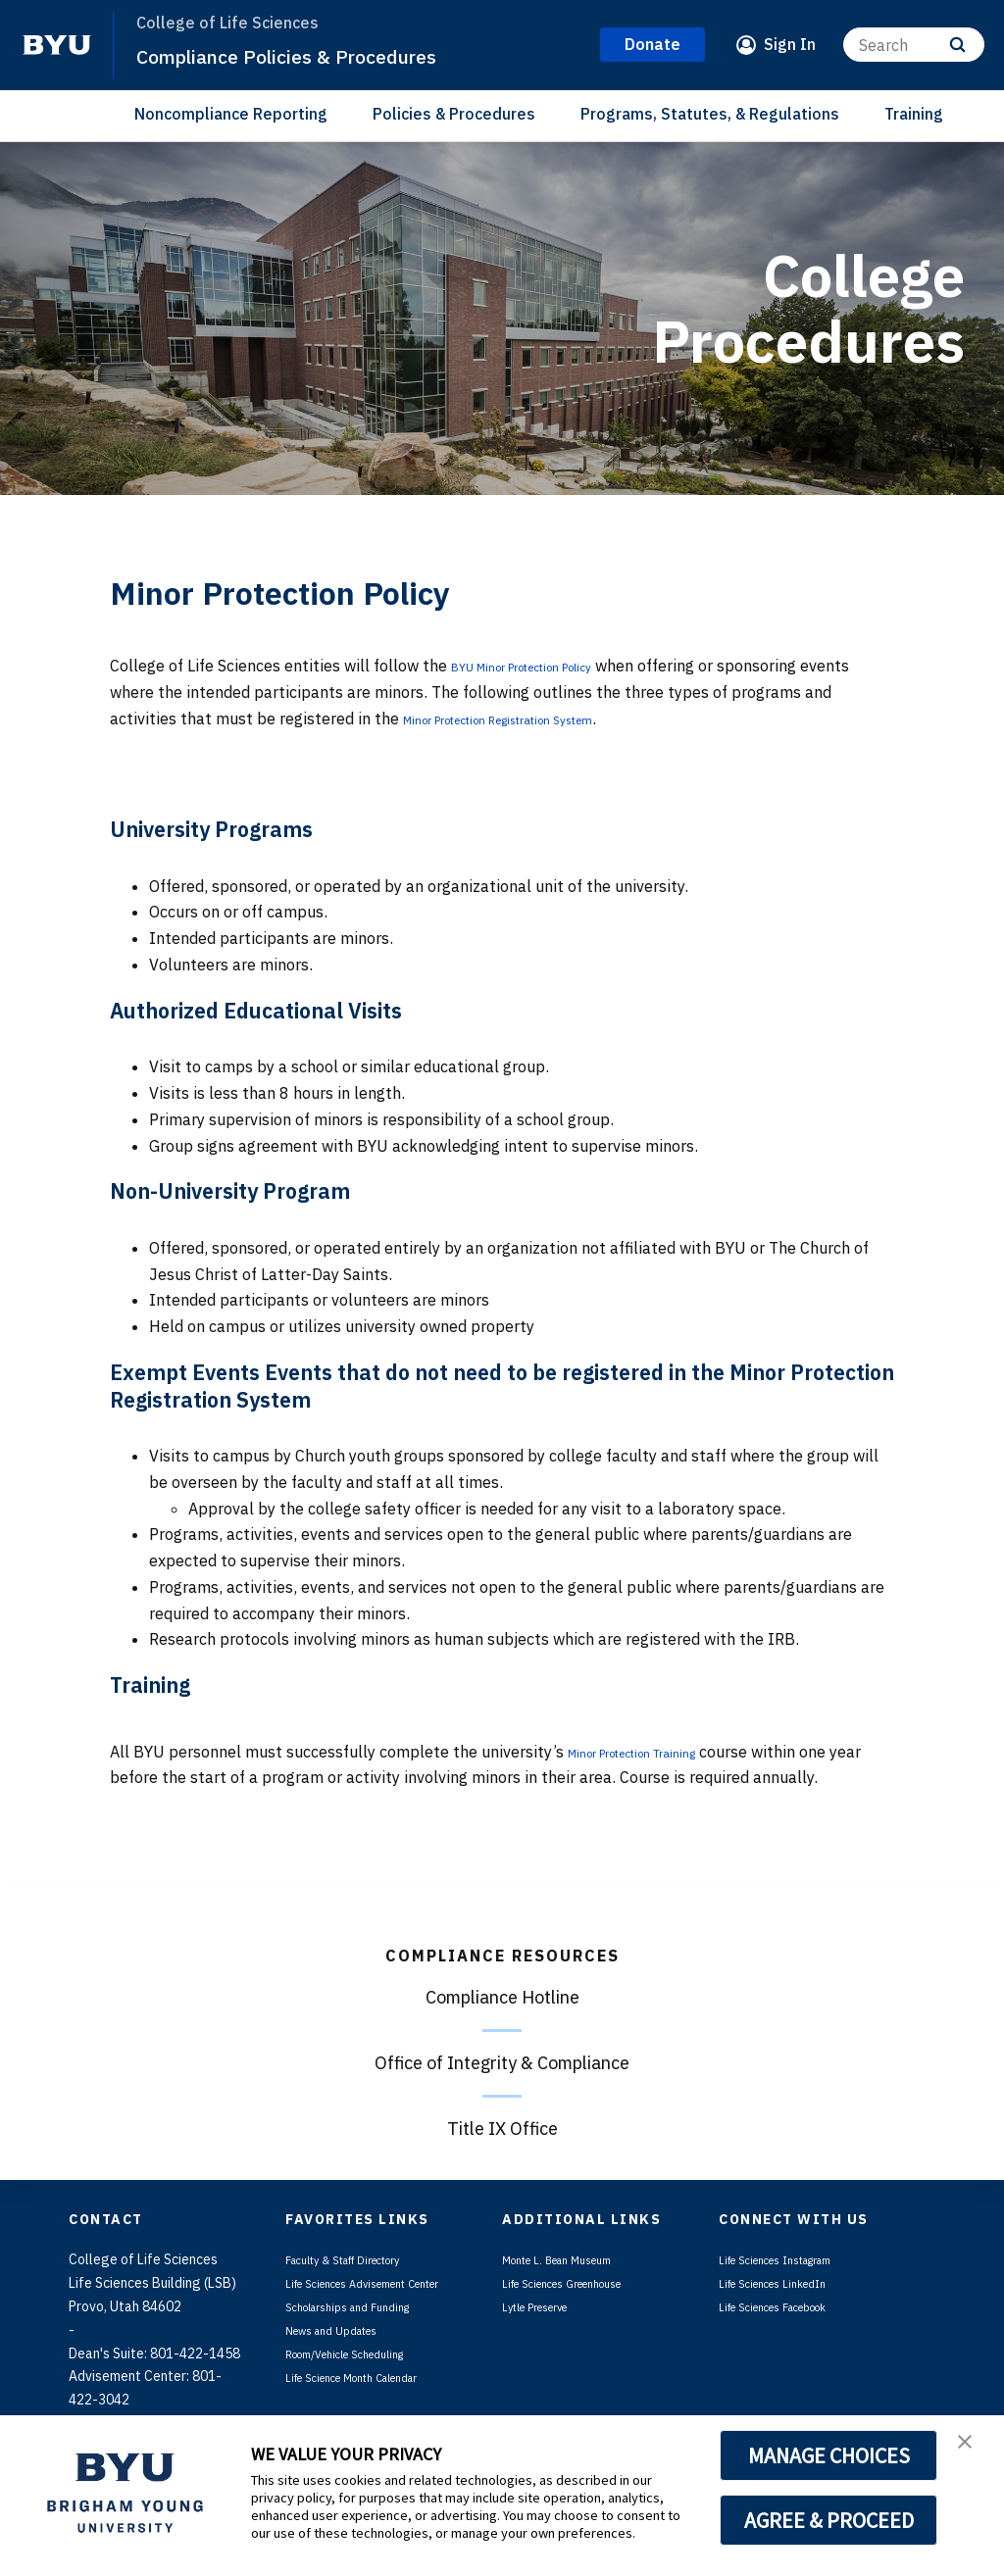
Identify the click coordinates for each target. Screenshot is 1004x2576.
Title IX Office (502, 2128)
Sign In (790, 44)
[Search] (913, 44)
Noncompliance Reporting (230, 114)
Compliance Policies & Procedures (322, 55)
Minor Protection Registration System (539, 718)
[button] (971, 2450)
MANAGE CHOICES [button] (829, 2455)
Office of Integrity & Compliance (502, 2063)
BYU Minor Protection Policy (553, 665)
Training (913, 114)
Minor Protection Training (659, 1751)
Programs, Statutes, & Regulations (709, 114)
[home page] (57, 45)
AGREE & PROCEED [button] (829, 2520)
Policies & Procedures (454, 114)
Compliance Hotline (502, 1997)
